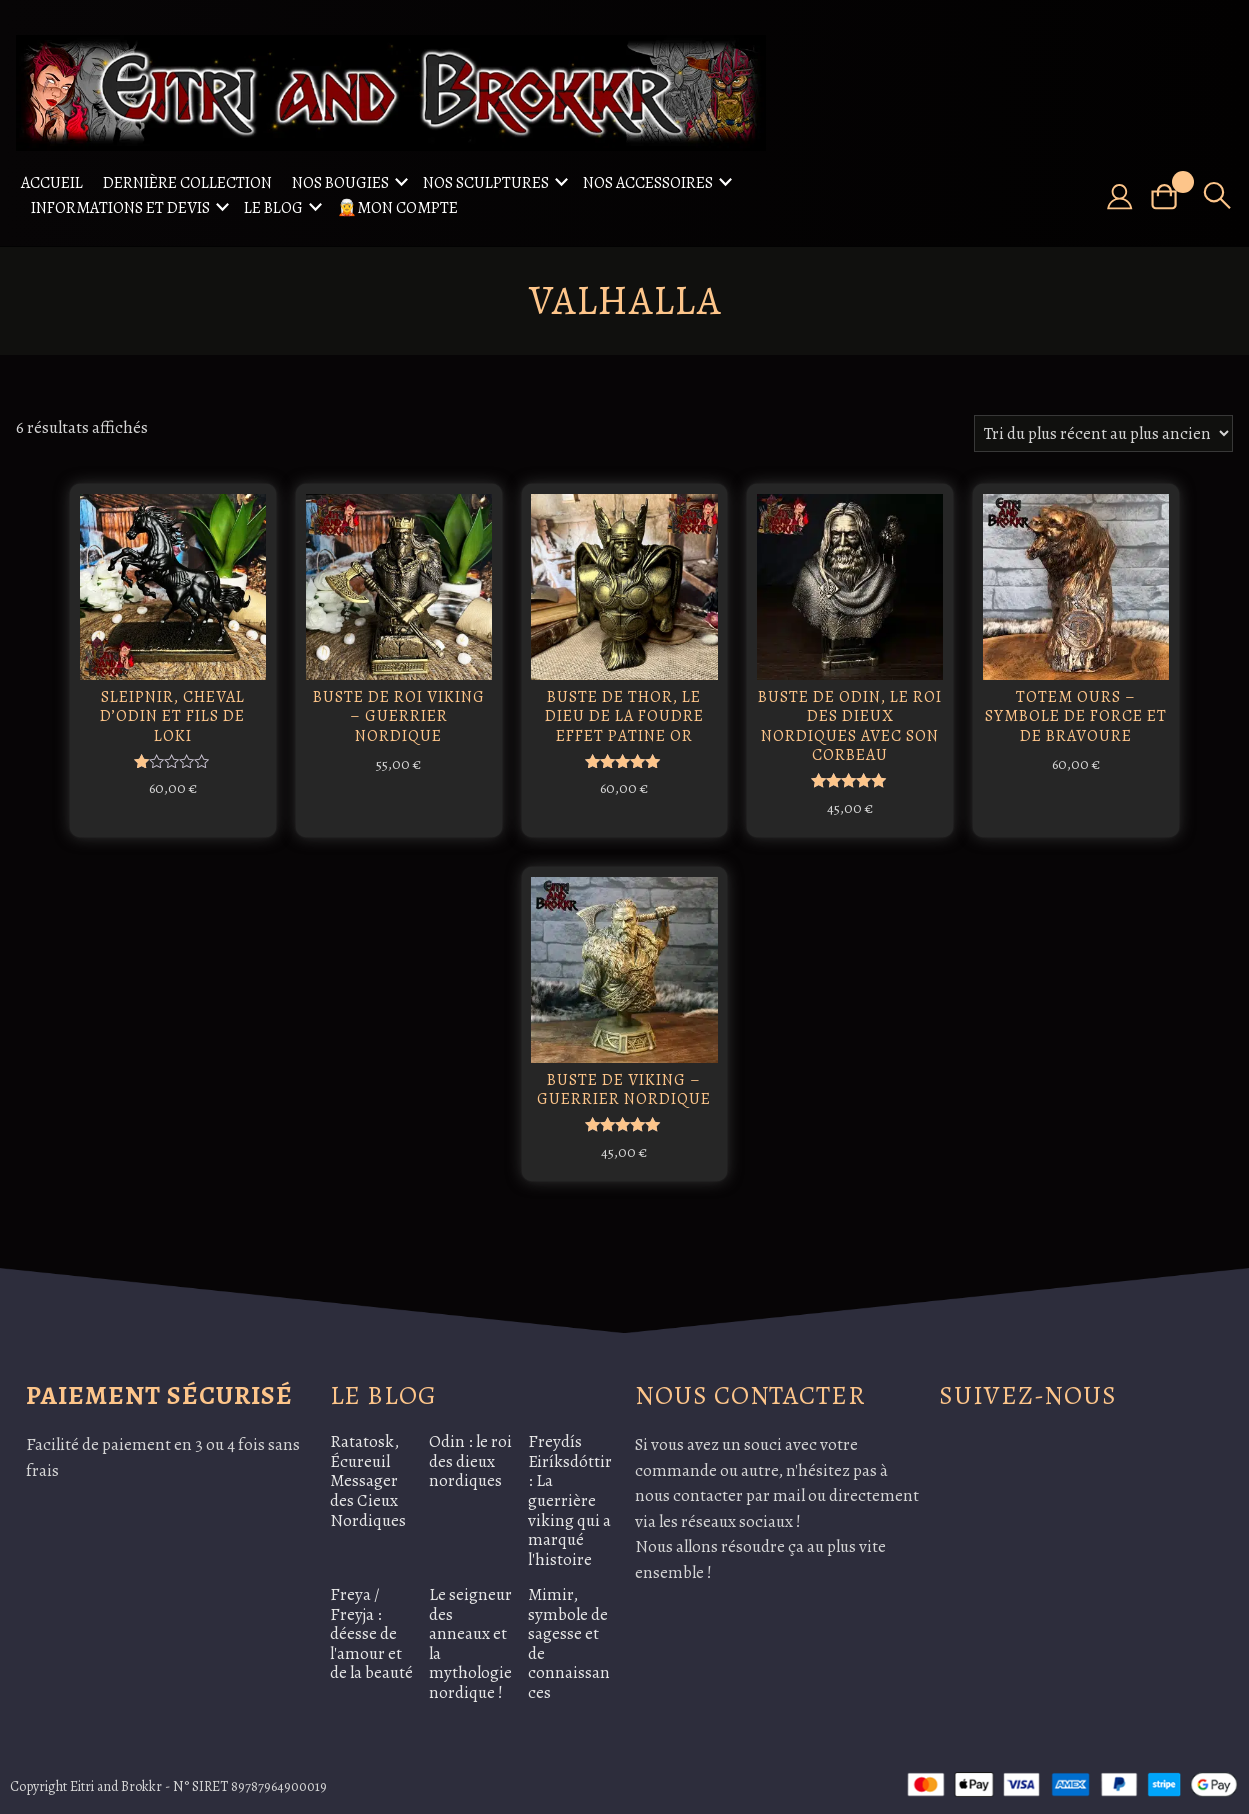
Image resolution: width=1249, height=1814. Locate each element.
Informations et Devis (120, 208)
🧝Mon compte (397, 208)
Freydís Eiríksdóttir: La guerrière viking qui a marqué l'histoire (570, 1493)
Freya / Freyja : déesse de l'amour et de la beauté (371, 1626)
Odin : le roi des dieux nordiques (470, 1454)
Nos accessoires (648, 183)
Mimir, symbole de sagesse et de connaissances (569, 1636)
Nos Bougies (340, 183)
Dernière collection (187, 183)
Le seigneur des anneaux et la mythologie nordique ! (470, 1636)
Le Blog (273, 208)
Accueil (52, 183)
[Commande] (1103, 433)
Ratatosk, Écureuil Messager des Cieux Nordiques (368, 1473)
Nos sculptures (486, 183)
